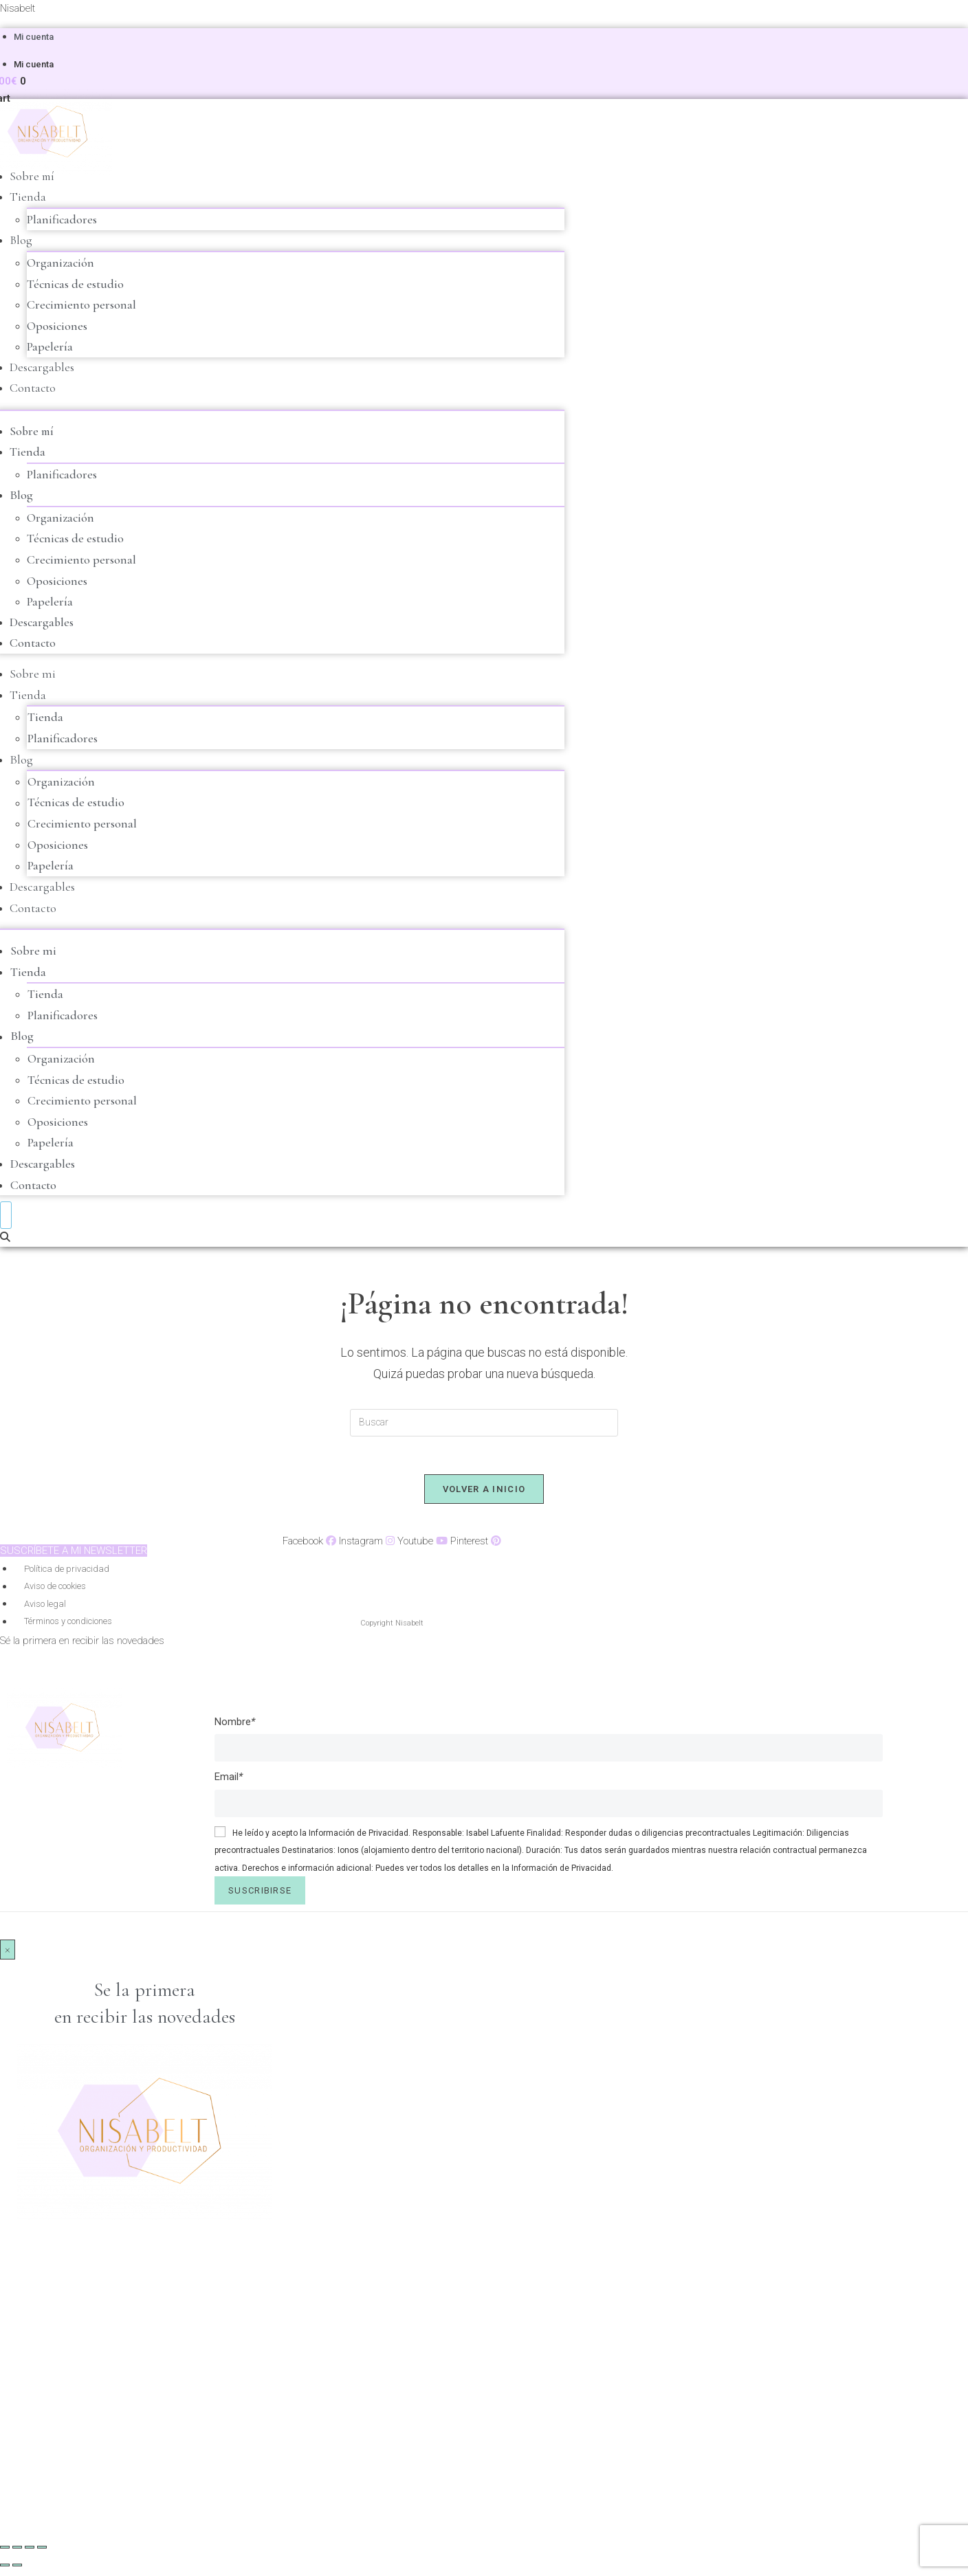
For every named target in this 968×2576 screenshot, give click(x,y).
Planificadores (62, 219)
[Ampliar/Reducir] (5, 2552)
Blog (21, 241)
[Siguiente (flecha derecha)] (17, 2570)
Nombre (234, 1727)
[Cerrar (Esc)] (42, 2552)
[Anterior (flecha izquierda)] (5, 2570)
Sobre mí (33, 176)
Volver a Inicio (484, 1494)
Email (228, 1782)
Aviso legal (45, 1609)
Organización (60, 263)
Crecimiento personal (81, 305)
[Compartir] (29, 2552)
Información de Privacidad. (359, 1838)
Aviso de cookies (55, 1592)
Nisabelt (17, 8)
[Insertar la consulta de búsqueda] (484, 1425)
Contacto (33, 389)
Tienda (28, 197)
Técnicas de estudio (75, 284)
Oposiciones (57, 326)
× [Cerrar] (7, 1954)
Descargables (42, 368)
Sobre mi (33, 676)
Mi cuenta (34, 37)
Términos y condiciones (68, 1627)
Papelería (50, 347)
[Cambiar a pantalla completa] (17, 2552)
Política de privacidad (66, 1574)
